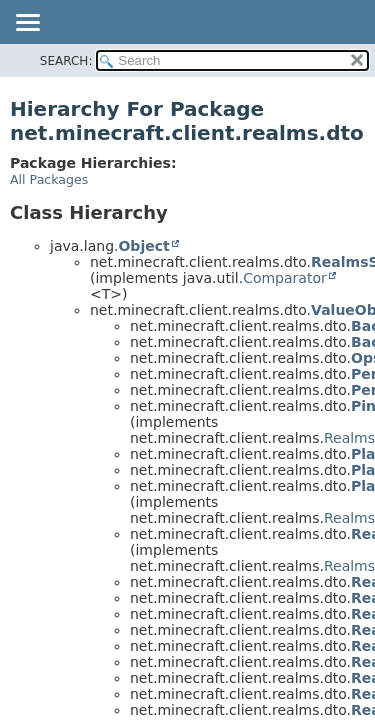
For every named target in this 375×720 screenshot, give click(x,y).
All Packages (49, 179)
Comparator (285, 278)
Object (143, 246)
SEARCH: (66, 61)
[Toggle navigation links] (27, 24)
